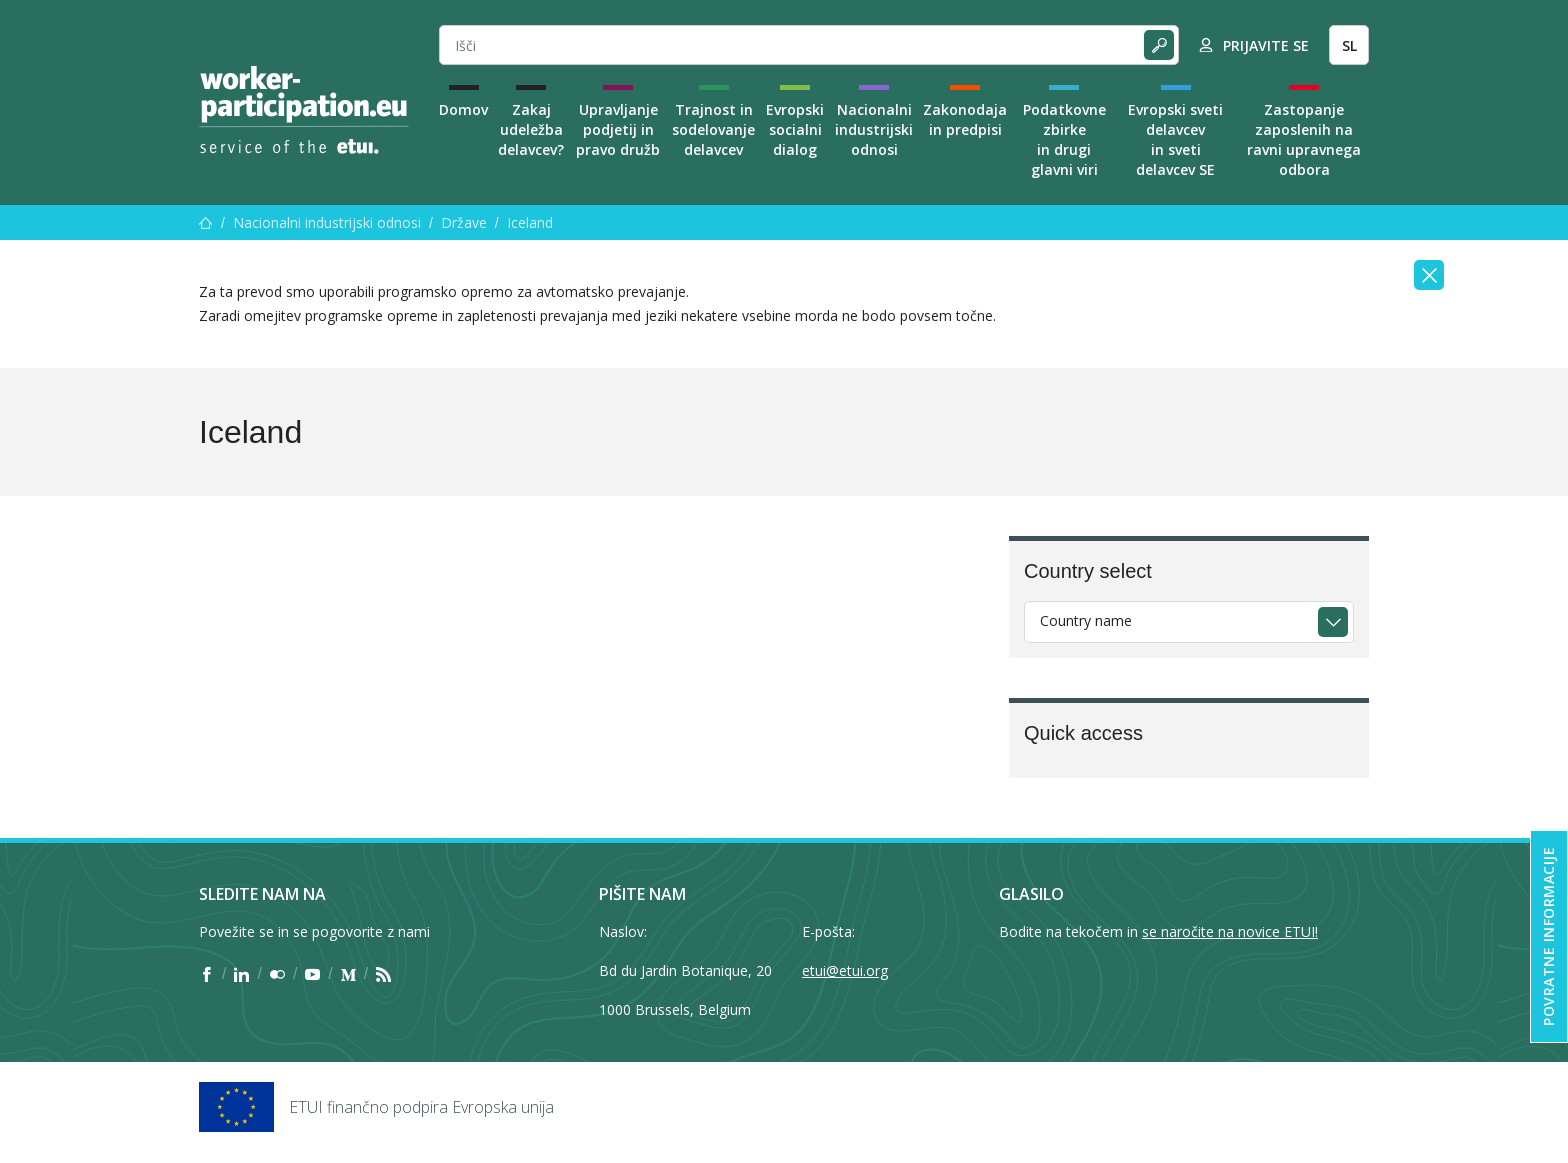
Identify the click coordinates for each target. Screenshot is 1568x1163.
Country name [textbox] (1086, 620)
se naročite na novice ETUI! (1230, 931)
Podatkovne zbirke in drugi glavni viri (1064, 139)
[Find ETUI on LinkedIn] (241, 974)
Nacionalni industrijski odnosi (874, 129)
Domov (463, 109)
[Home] (304, 110)
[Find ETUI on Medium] (348, 974)
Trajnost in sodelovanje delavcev (713, 129)
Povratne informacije (1548, 936)
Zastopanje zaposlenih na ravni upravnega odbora (1304, 139)
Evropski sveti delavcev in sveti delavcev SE (1175, 139)
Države (464, 222)
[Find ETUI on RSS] (383, 974)
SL (1349, 45)
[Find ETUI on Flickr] (277, 974)
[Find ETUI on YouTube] (312, 974)
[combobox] (1189, 622)
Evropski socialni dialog (795, 129)
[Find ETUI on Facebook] (206, 974)
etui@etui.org (845, 970)
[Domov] (206, 222)
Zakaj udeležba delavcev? (531, 129)
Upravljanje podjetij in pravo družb (618, 129)
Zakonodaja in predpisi (965, 119)
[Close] (1429, 275)
